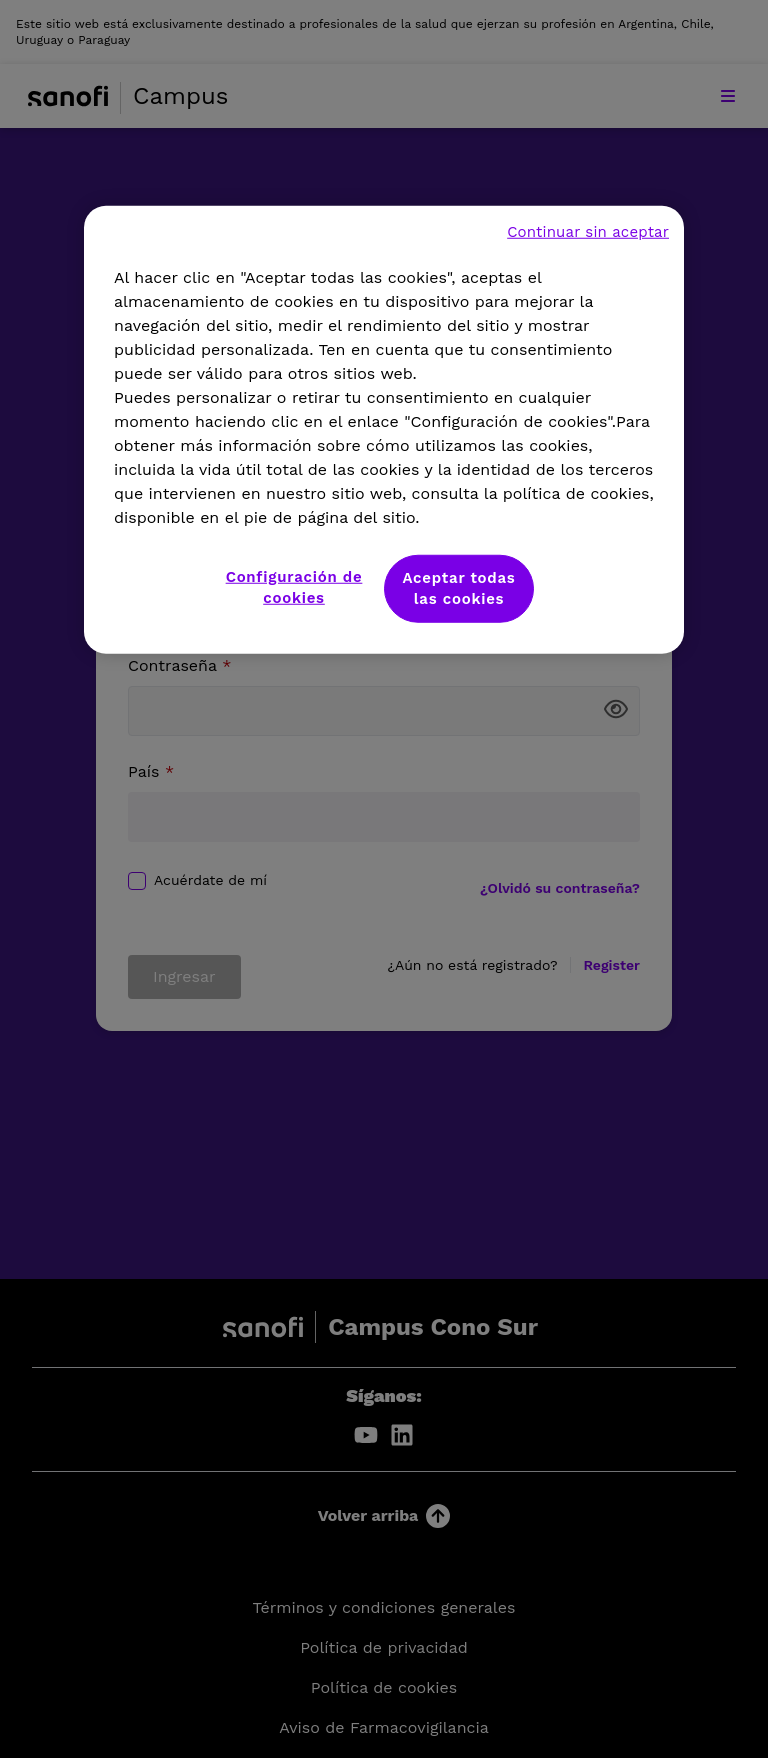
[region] (384, 429)
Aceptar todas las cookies (458, 587)
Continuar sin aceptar (588, 231)
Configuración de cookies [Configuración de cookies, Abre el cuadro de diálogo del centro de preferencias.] (294, 586)
